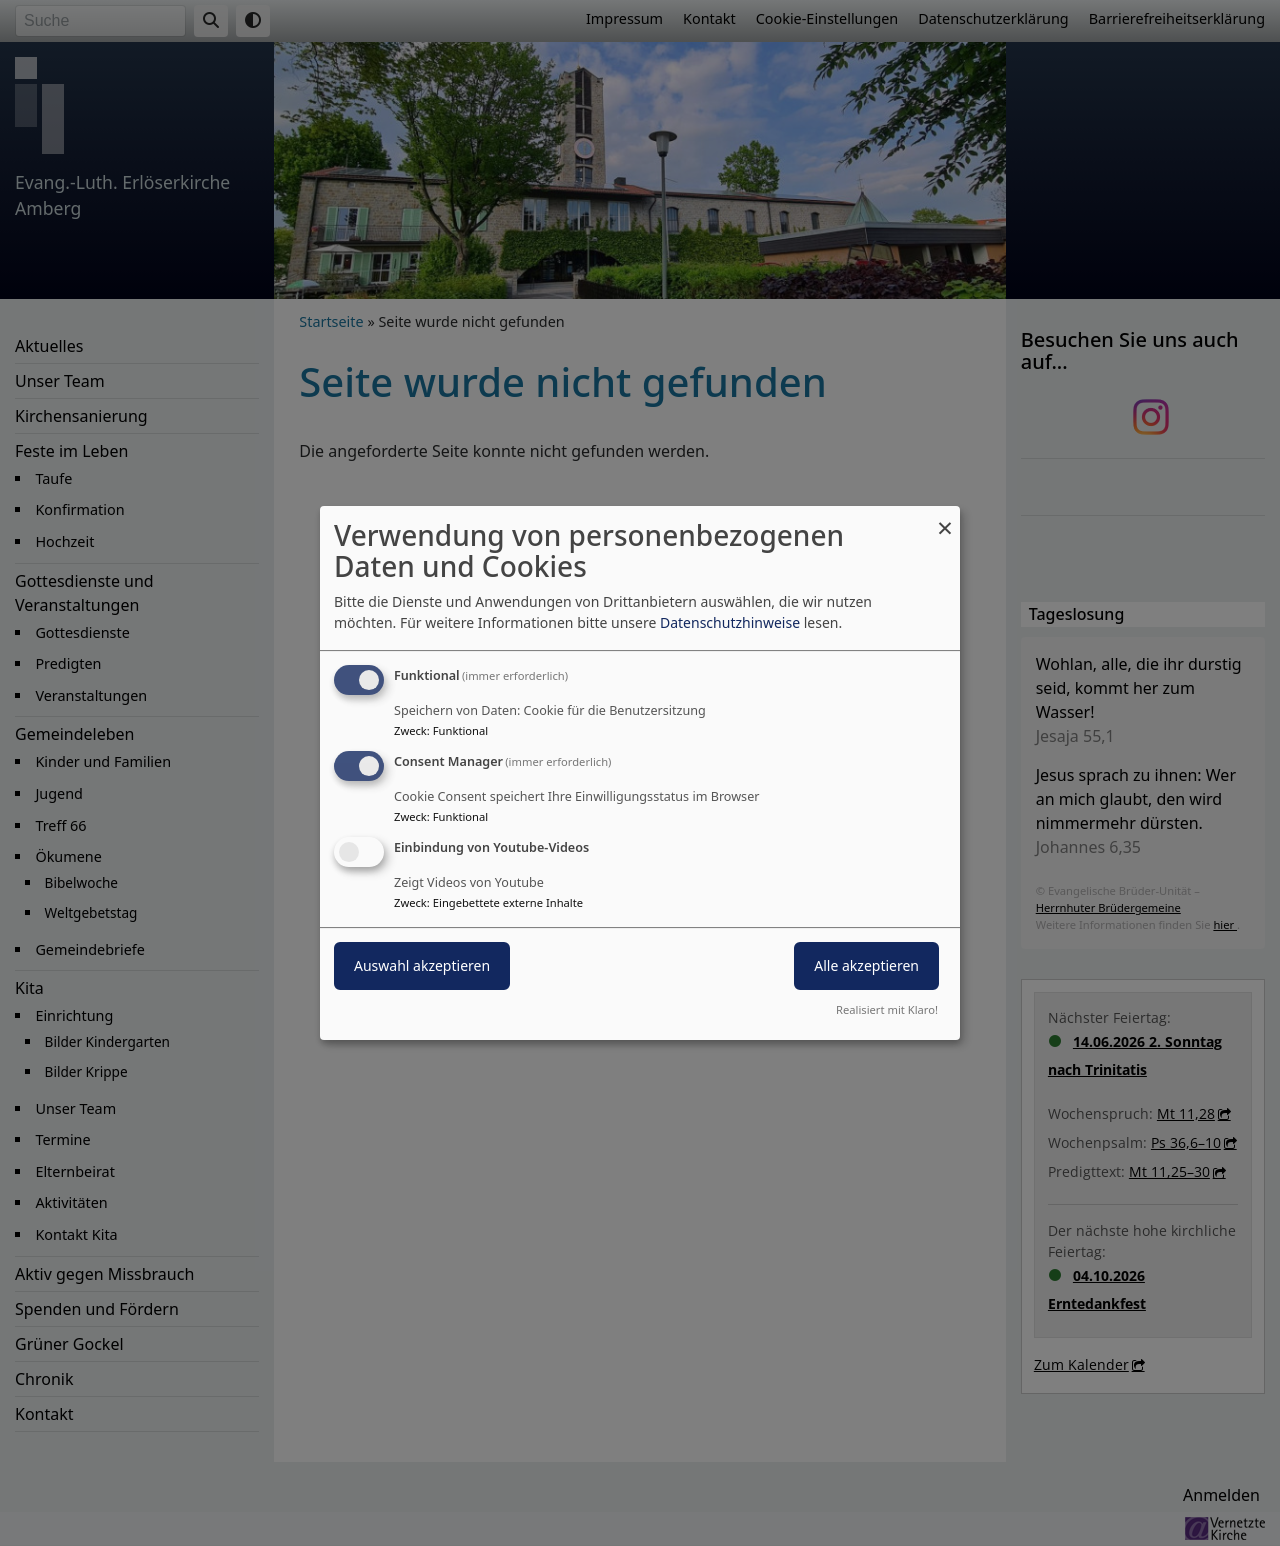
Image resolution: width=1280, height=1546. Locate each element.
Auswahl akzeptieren (422, 965)
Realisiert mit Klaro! (887, 1009)
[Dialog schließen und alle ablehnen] (945, 518)
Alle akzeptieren (866, 965)
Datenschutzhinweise (730, 622)
